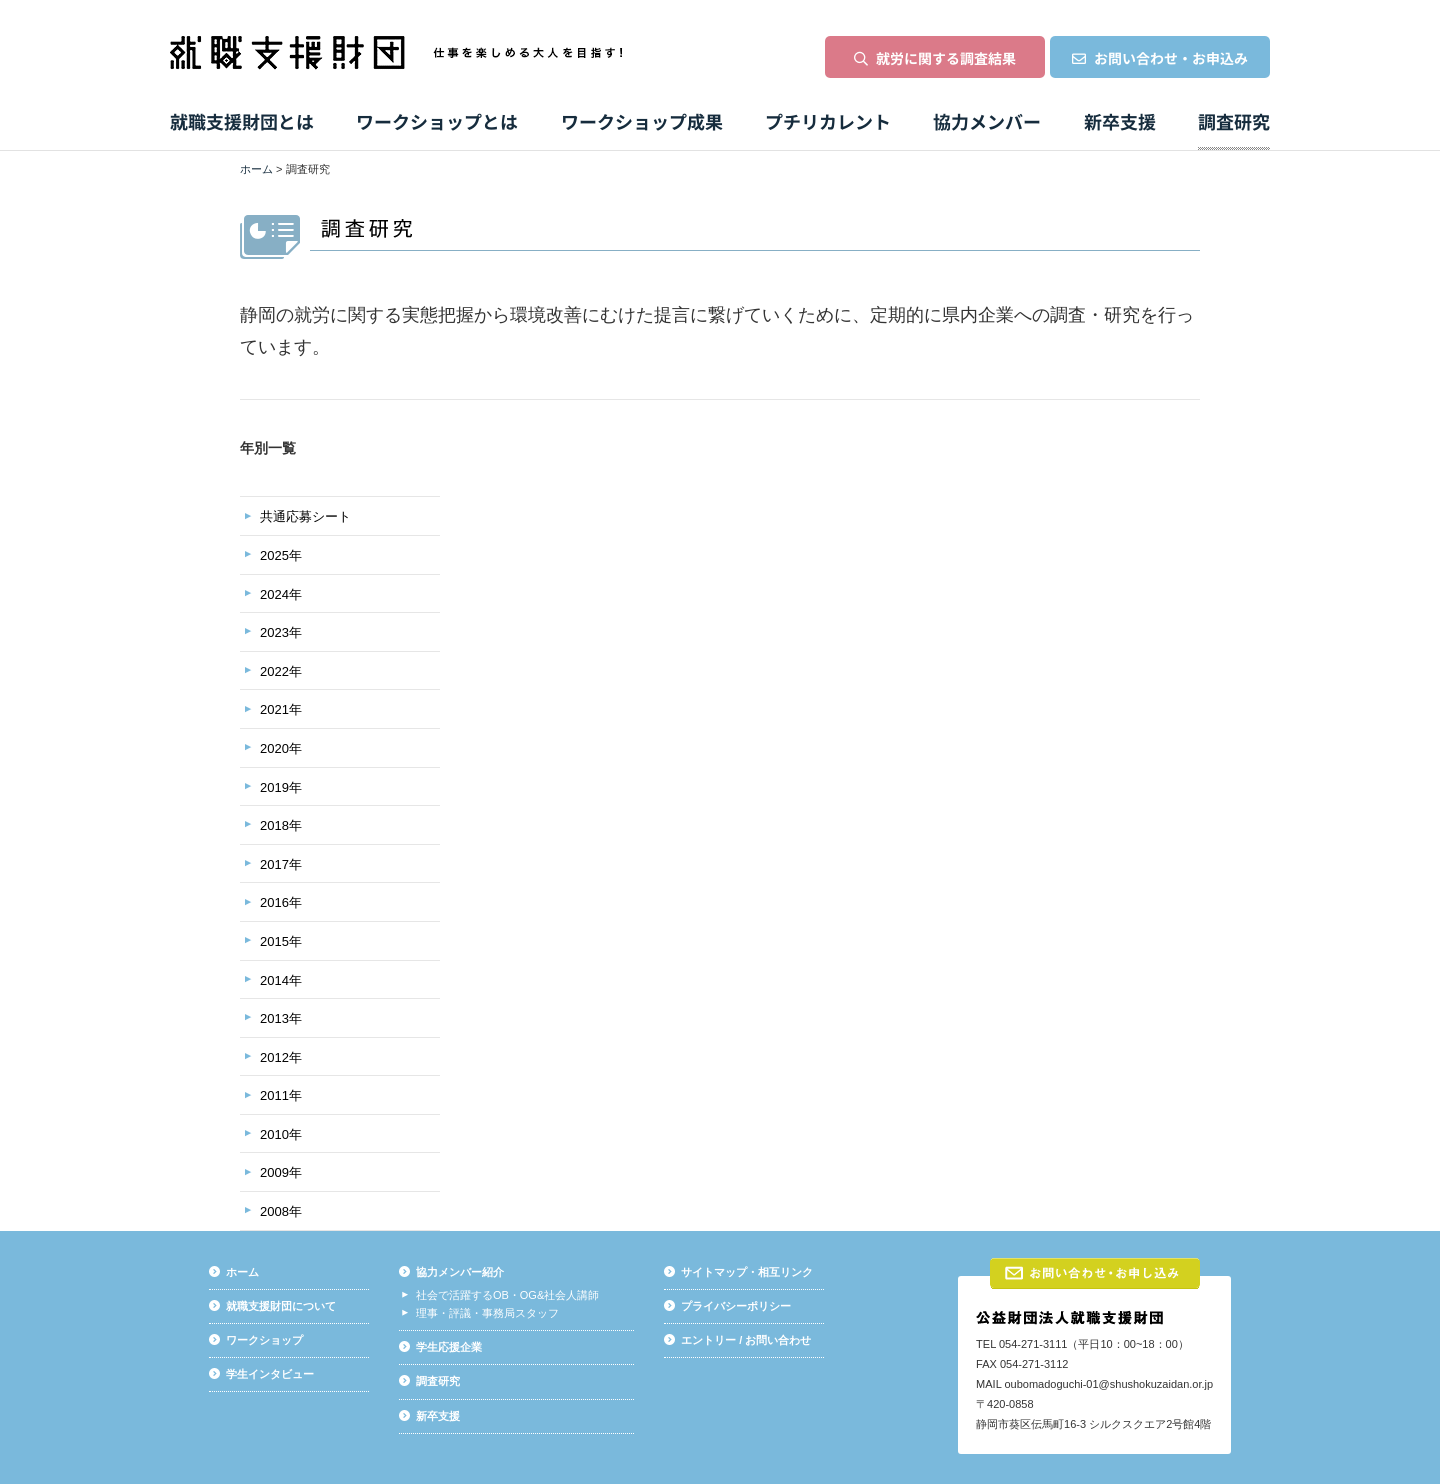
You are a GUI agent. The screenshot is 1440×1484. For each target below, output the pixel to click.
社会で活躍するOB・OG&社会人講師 (507, 1295)
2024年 (281, 594)
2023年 (281, 632)
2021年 (281, 709)
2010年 (281, 1134)
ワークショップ (264, 1340)
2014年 (281, 980)
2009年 (281, 1172)
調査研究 (438, 1381)
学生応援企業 (449, 1347)
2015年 (281, 941)
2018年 (281, 825)
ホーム (256, 169)
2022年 (281, 671)
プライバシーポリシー (736, 1306)
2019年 (281, 787)
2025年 (281, 555)
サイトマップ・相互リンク (747, 1272)
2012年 (281, 1057)
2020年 (281, 748)
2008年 (281, 1211)
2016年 (281, 902)
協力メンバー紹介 (460, 1272)
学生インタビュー (270, 1374)
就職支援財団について (281, 1306)
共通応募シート (305, 516)
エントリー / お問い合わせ (746, 1340)
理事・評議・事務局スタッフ (487, 1313)
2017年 (281, 864)
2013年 (281, 1018)
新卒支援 (438, 1416)
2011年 (281, 1095)
